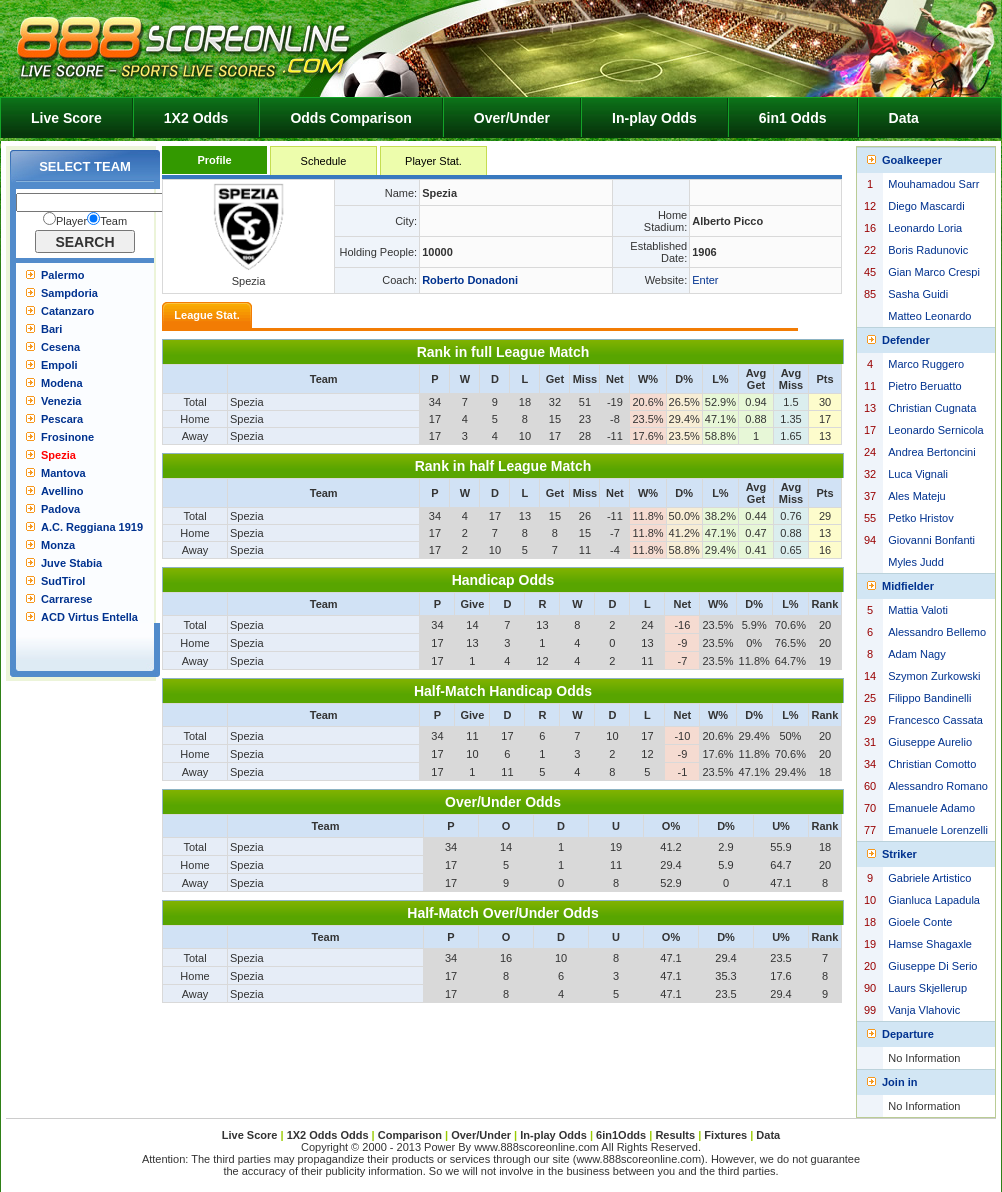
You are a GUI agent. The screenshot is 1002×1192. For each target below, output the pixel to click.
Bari (51, 329)
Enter (705, 280)
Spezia (58, 455)
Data (904, 118)
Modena (62, 383)
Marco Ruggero (926, 364)
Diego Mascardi (926, 206)
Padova (60, 509)
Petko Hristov (920, 518)
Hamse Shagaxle (930, 944)
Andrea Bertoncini (931, 452)
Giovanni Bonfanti (931, 540)
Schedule (324, 161)
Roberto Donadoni (470, 280)
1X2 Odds (196, 118)
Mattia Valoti (918, 610)
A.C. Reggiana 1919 (92, 527)
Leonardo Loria (925, 228)
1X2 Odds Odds (328, 1135)
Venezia (61, 401)
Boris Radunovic (928, 250)
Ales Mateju (916, 496)
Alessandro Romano (938, 786)
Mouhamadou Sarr (933, 184)
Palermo (62, 275)
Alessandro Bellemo (937, 632)
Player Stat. (433, 161)
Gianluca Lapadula (934, 900)
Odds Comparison (350, 118)
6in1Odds (622, 1135)
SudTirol (63, 581)
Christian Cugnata (932, 408)
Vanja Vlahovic (924, 1010)
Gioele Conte (920, 922)
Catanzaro (67, 311)
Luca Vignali (918, 474)
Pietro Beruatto (924, 386)
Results (675, 1135)
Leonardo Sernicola (935, 430)
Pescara (62, 419)
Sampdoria (69, 293)
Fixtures (725, 1135)
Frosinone (67, 437)
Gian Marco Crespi (934, 272)
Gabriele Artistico (929, 878)
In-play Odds (654, 118)
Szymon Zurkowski (934, 676)
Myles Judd (916, 562)
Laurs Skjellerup (927, 988)
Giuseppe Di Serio (932, 966)
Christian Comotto (932, 764)
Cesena (60, 347)
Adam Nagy (916, 654)
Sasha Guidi (918, 294)
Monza (58, 545)
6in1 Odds (793, 118)
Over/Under (512, 118)
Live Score (66, 118)
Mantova (63, 473)
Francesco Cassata (935, 720)
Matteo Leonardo (929, 316)
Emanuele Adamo (931, 808)
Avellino (62, 491)
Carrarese (66, 599)
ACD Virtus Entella (89, 617)
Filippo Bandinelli (929, 698)
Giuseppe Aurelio (930, 742)
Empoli (59, 365)
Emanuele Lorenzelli (938, 830)
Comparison (411, 1135)
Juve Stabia (71, 563)
